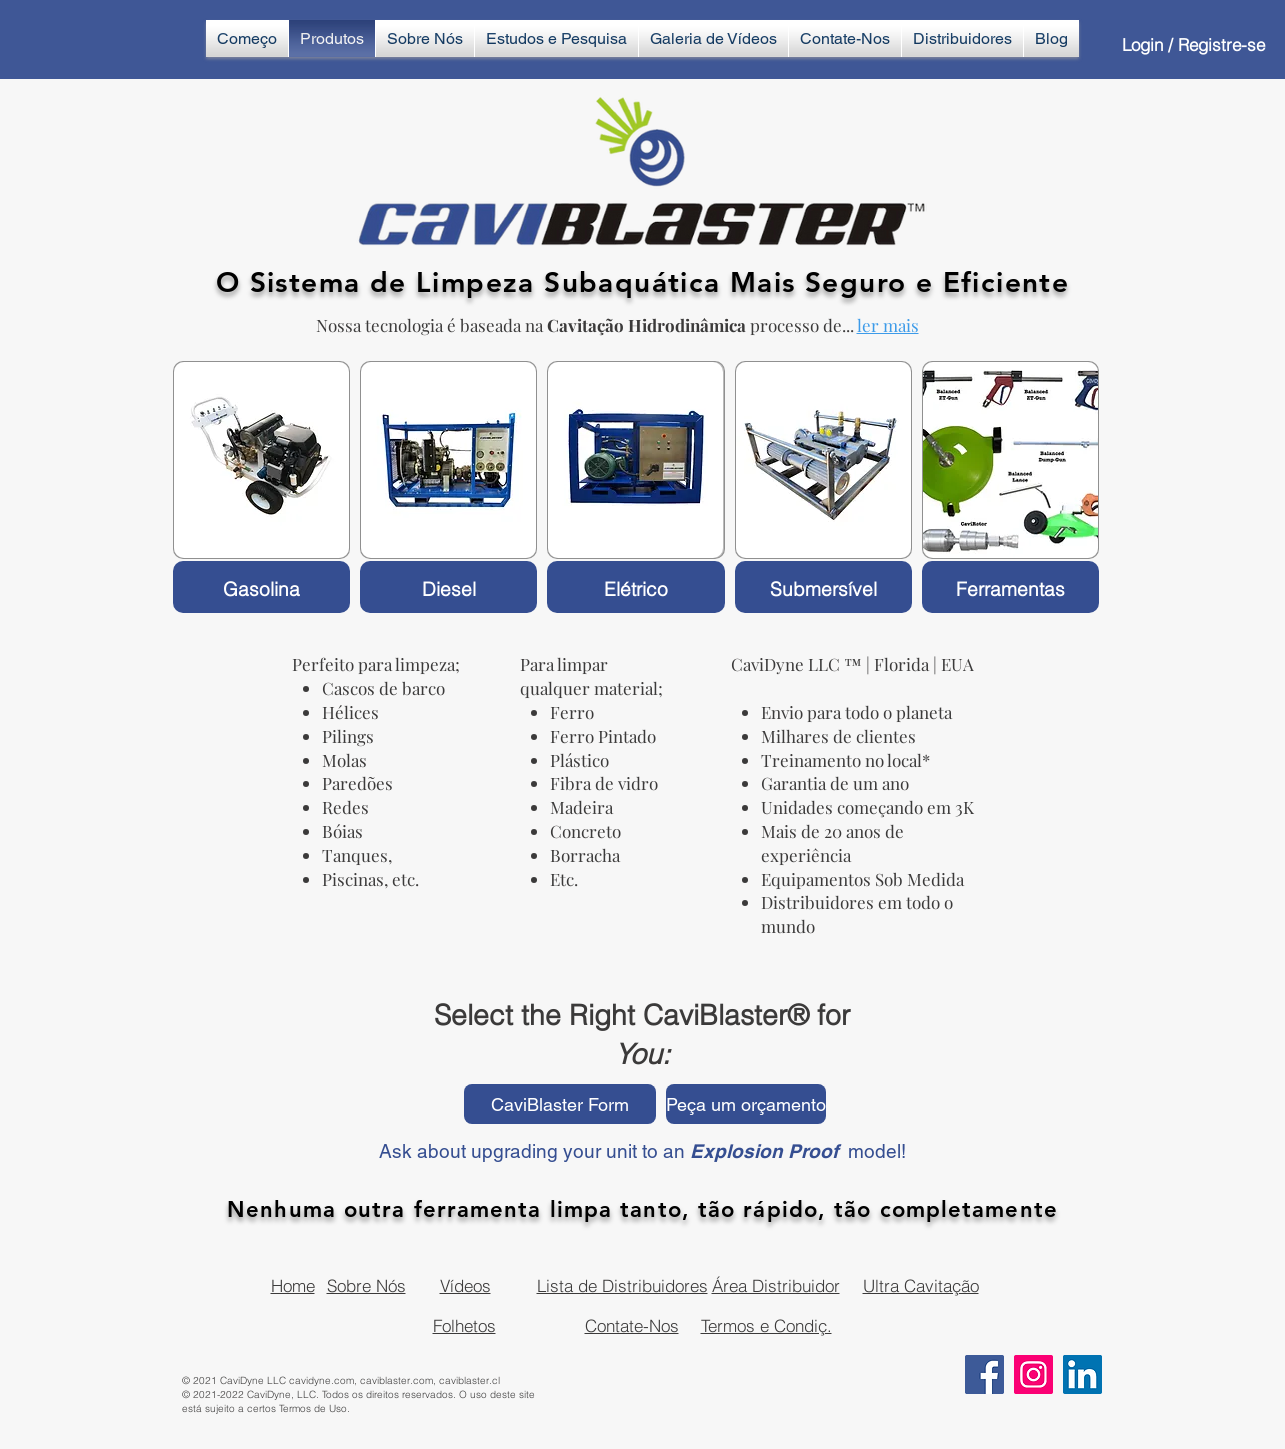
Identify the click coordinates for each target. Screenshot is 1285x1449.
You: (642, 1054)
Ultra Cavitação (921, 1285)
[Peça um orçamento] (746, 1104)
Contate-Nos (632, 1325)
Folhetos (464, 1325)
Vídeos (465, 1285)
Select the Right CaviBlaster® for (642, 1015)
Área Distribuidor (776, 1285)
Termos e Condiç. (766, 1325)
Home (293, 1285)
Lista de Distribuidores (622, 1285)
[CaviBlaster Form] (560, 1104)
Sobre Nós (366, 1285)
